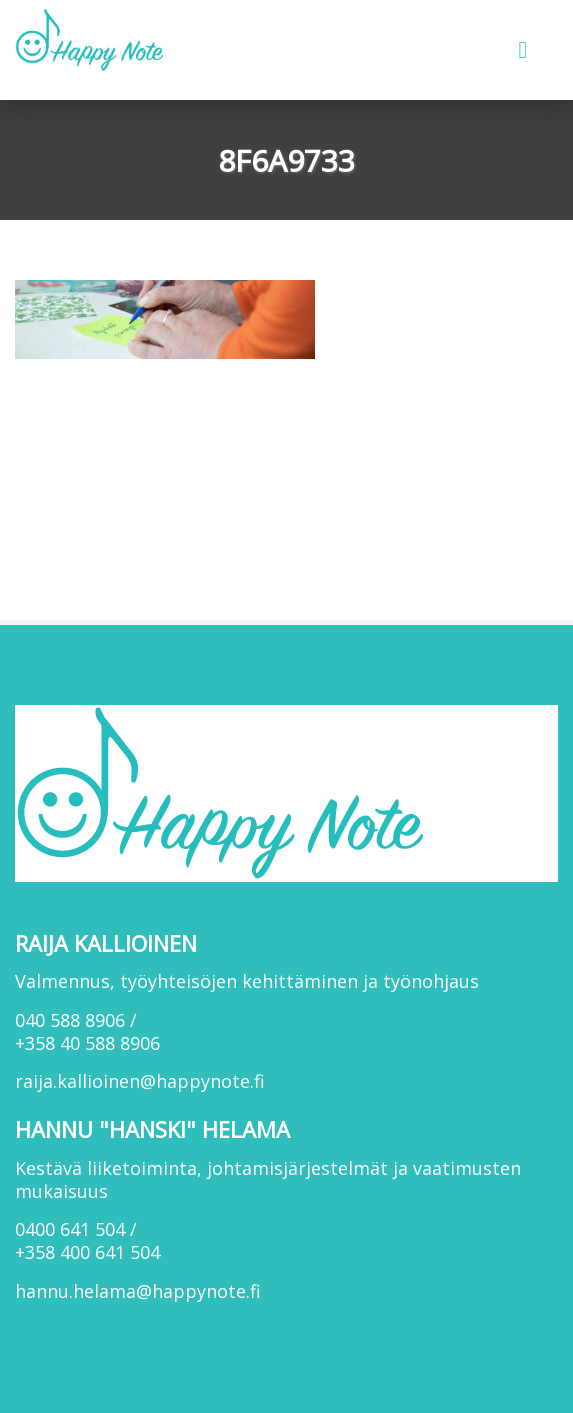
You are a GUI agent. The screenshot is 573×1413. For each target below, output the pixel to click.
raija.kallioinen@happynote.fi (140, 1081)
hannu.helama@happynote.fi (138, 1291)
